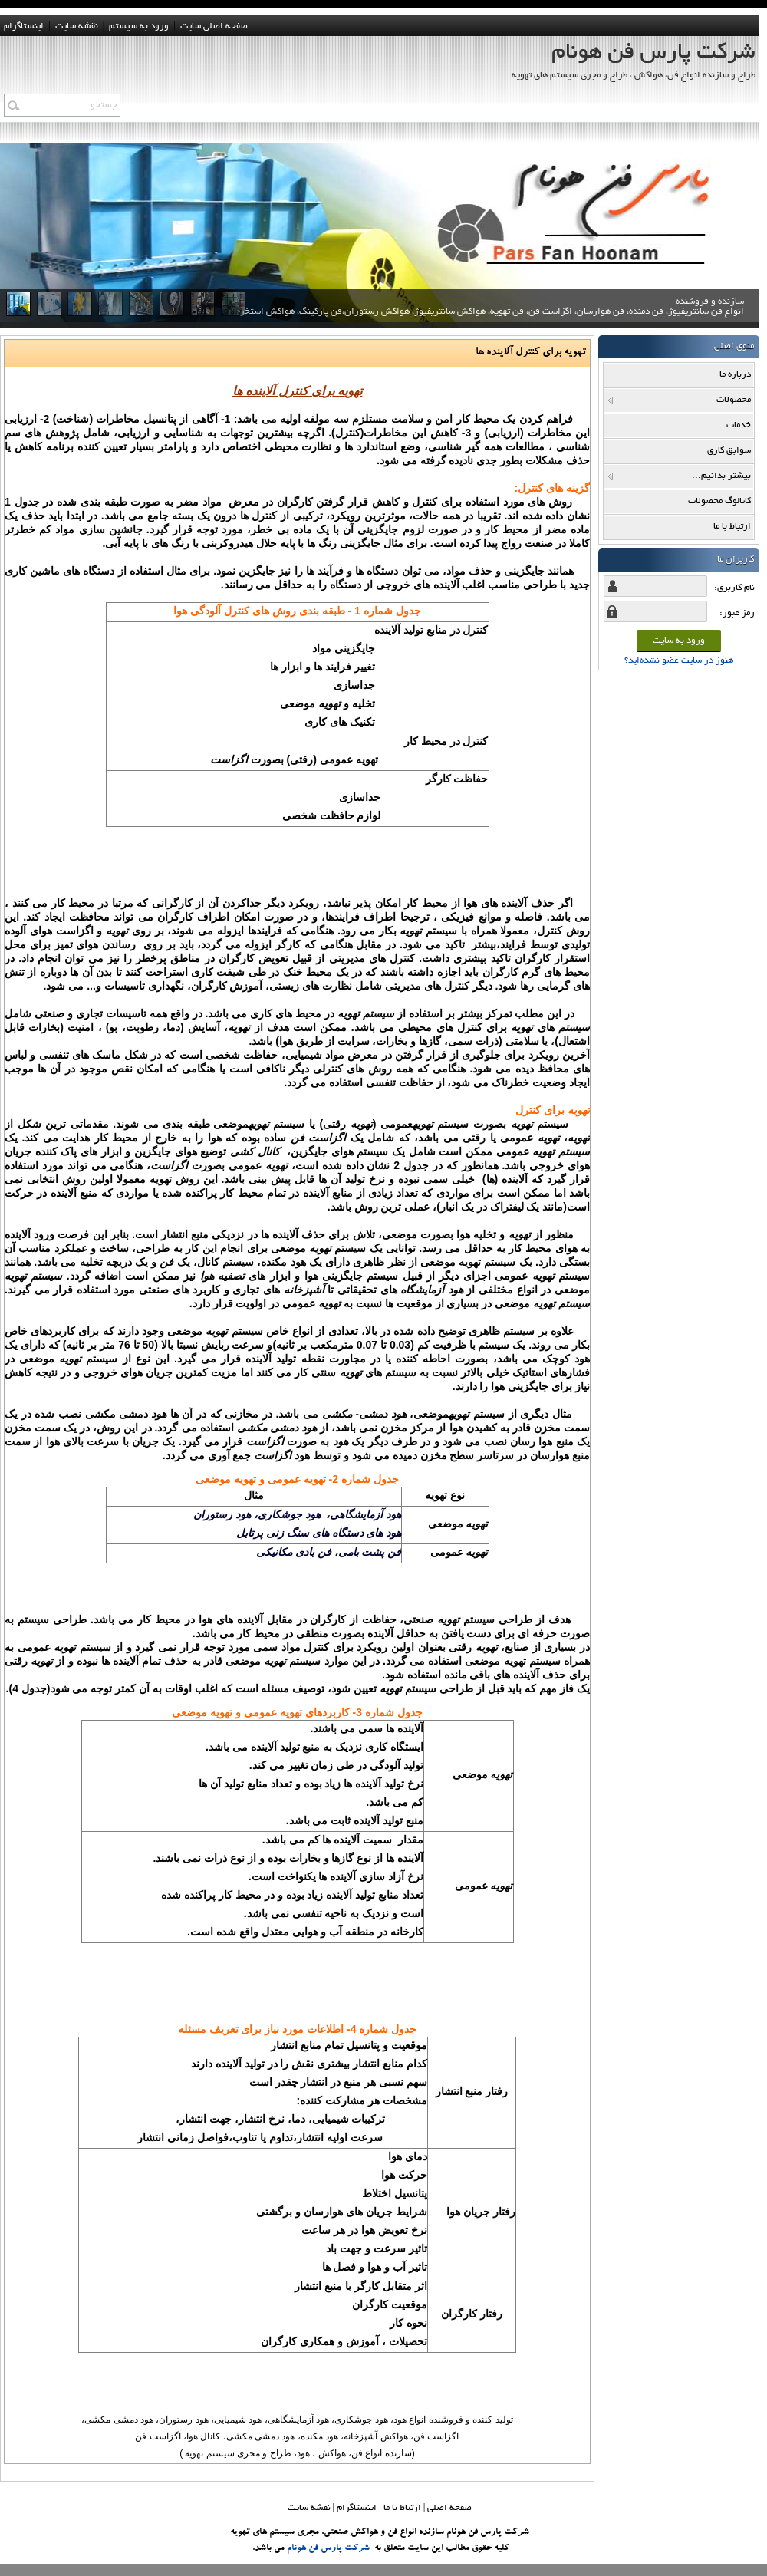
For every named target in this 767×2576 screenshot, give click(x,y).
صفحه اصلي (449, 2508)
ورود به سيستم (139, 26)
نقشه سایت (309, 2508)
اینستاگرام (24, 26)
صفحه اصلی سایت (214, 26)
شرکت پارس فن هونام (328, 2548)
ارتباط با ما (402, 2508)
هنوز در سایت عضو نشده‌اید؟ (678, 661)
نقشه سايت (76, 26)
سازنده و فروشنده (492, 318)
